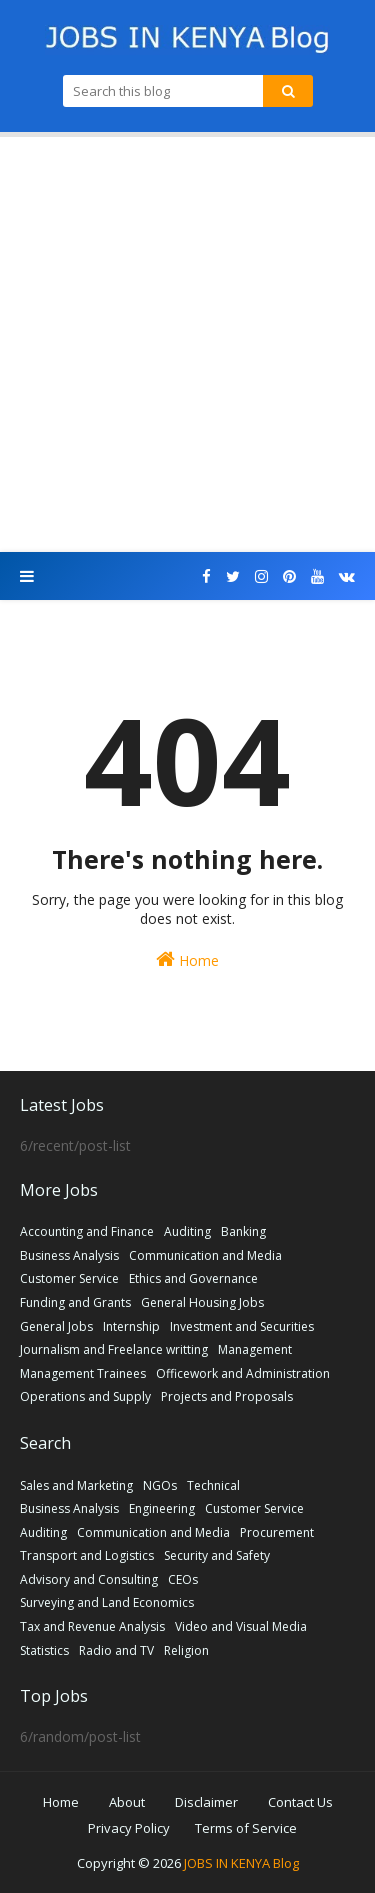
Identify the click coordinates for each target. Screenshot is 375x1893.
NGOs (160, 1485)
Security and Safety (217, 1555)
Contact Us (300, 1802)
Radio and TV (116, 1650)
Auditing (187, 1231)
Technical (213, 1485)
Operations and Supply (85, 1396)
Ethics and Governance (193, 1278)
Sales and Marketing (76, 1485)
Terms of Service (246, 1828)
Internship (131, 1326)
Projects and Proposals (227, 1396)
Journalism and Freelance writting (114, 1349)
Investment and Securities (242, 1326)
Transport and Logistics (87, 1555)
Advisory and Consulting (89, 1579)
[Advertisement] (187, 344)
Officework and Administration (243, 1373)
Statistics (44, 1650)
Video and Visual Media (241, 1626)
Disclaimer (206, 1802)
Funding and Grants (75, 1302)
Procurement (277, 1532)
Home (187, 959)
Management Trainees (83, 1373)
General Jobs (56, 1326)
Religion (186, 1650)
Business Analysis (69, 1255)
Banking (243, 1231)
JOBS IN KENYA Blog (241, 1863)
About (127, 1802)
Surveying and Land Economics (107, 1602)
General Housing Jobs (202, 1302)
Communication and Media (205, 1255)
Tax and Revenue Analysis (92, 1626)
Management (255, 1349)
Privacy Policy (129, 1828)
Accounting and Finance (87, 1231)
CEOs (183, 1579)
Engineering (162, 1508)
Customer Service (69, 1278)
